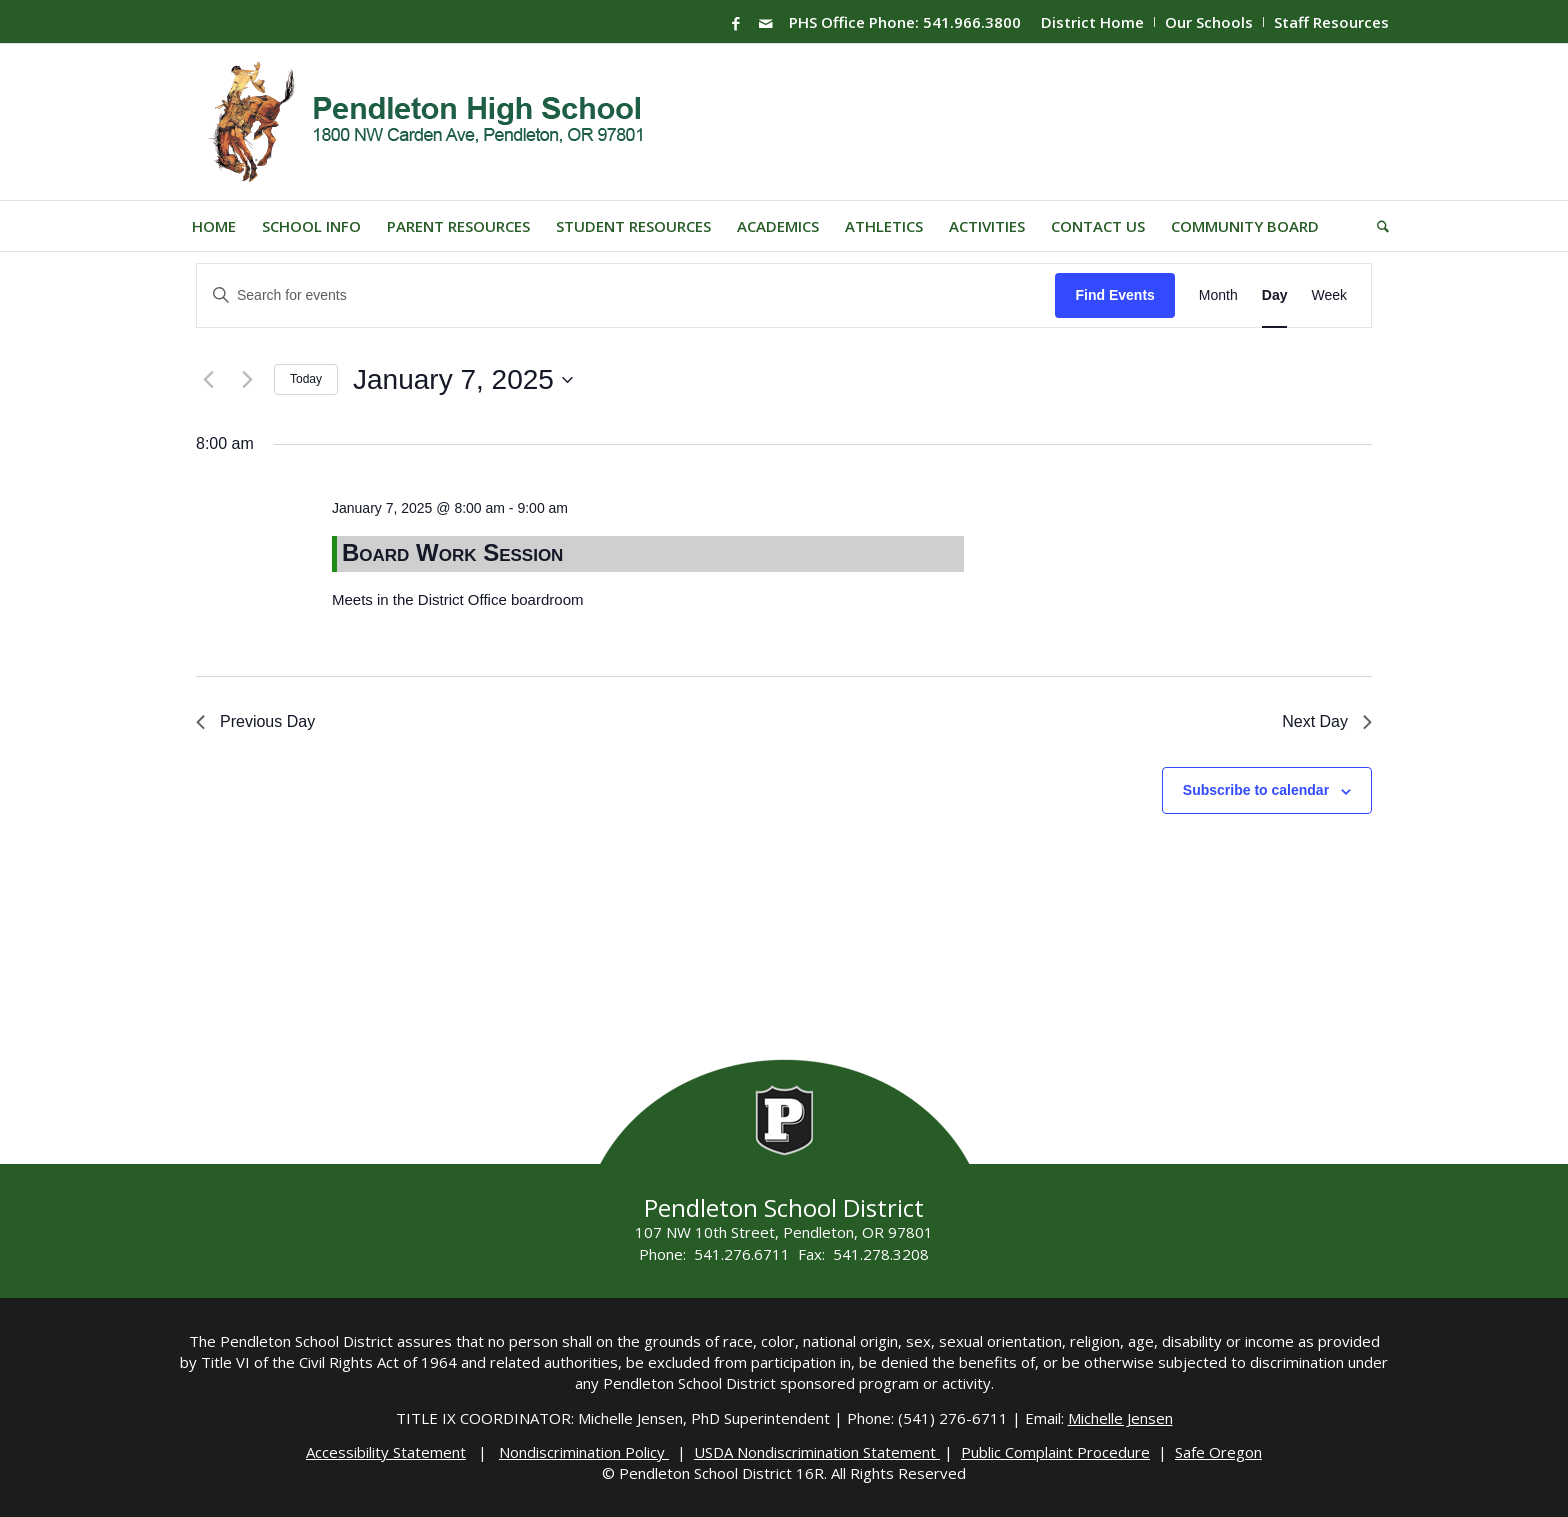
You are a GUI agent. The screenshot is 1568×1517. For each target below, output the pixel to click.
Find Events (1114, 295)
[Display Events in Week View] (1329, 295)
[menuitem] (1093, 22)
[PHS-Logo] (441, 122)
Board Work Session (452, 552)
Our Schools (1209, 22)
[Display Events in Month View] (1218, 295)
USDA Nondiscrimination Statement (817, 1452)
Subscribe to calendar (1256, 790)
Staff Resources (1331, 22)
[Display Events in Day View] (1275, 295)
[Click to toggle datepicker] (463, 380)
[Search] (1376, 226)
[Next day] (247, 380)
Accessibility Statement (386, 1452)
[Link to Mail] (766, 23)
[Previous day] (208, 380)
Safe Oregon (1218, 1452)
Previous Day (255, 721)
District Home (1092, 22)
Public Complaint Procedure (1055, 1452)
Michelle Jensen (1120, 1418)
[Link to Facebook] (736, 23)
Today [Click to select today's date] (306, 379)
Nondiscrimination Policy (584, 1452)
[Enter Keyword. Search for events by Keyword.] (626, 295)
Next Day (1327, 721)
